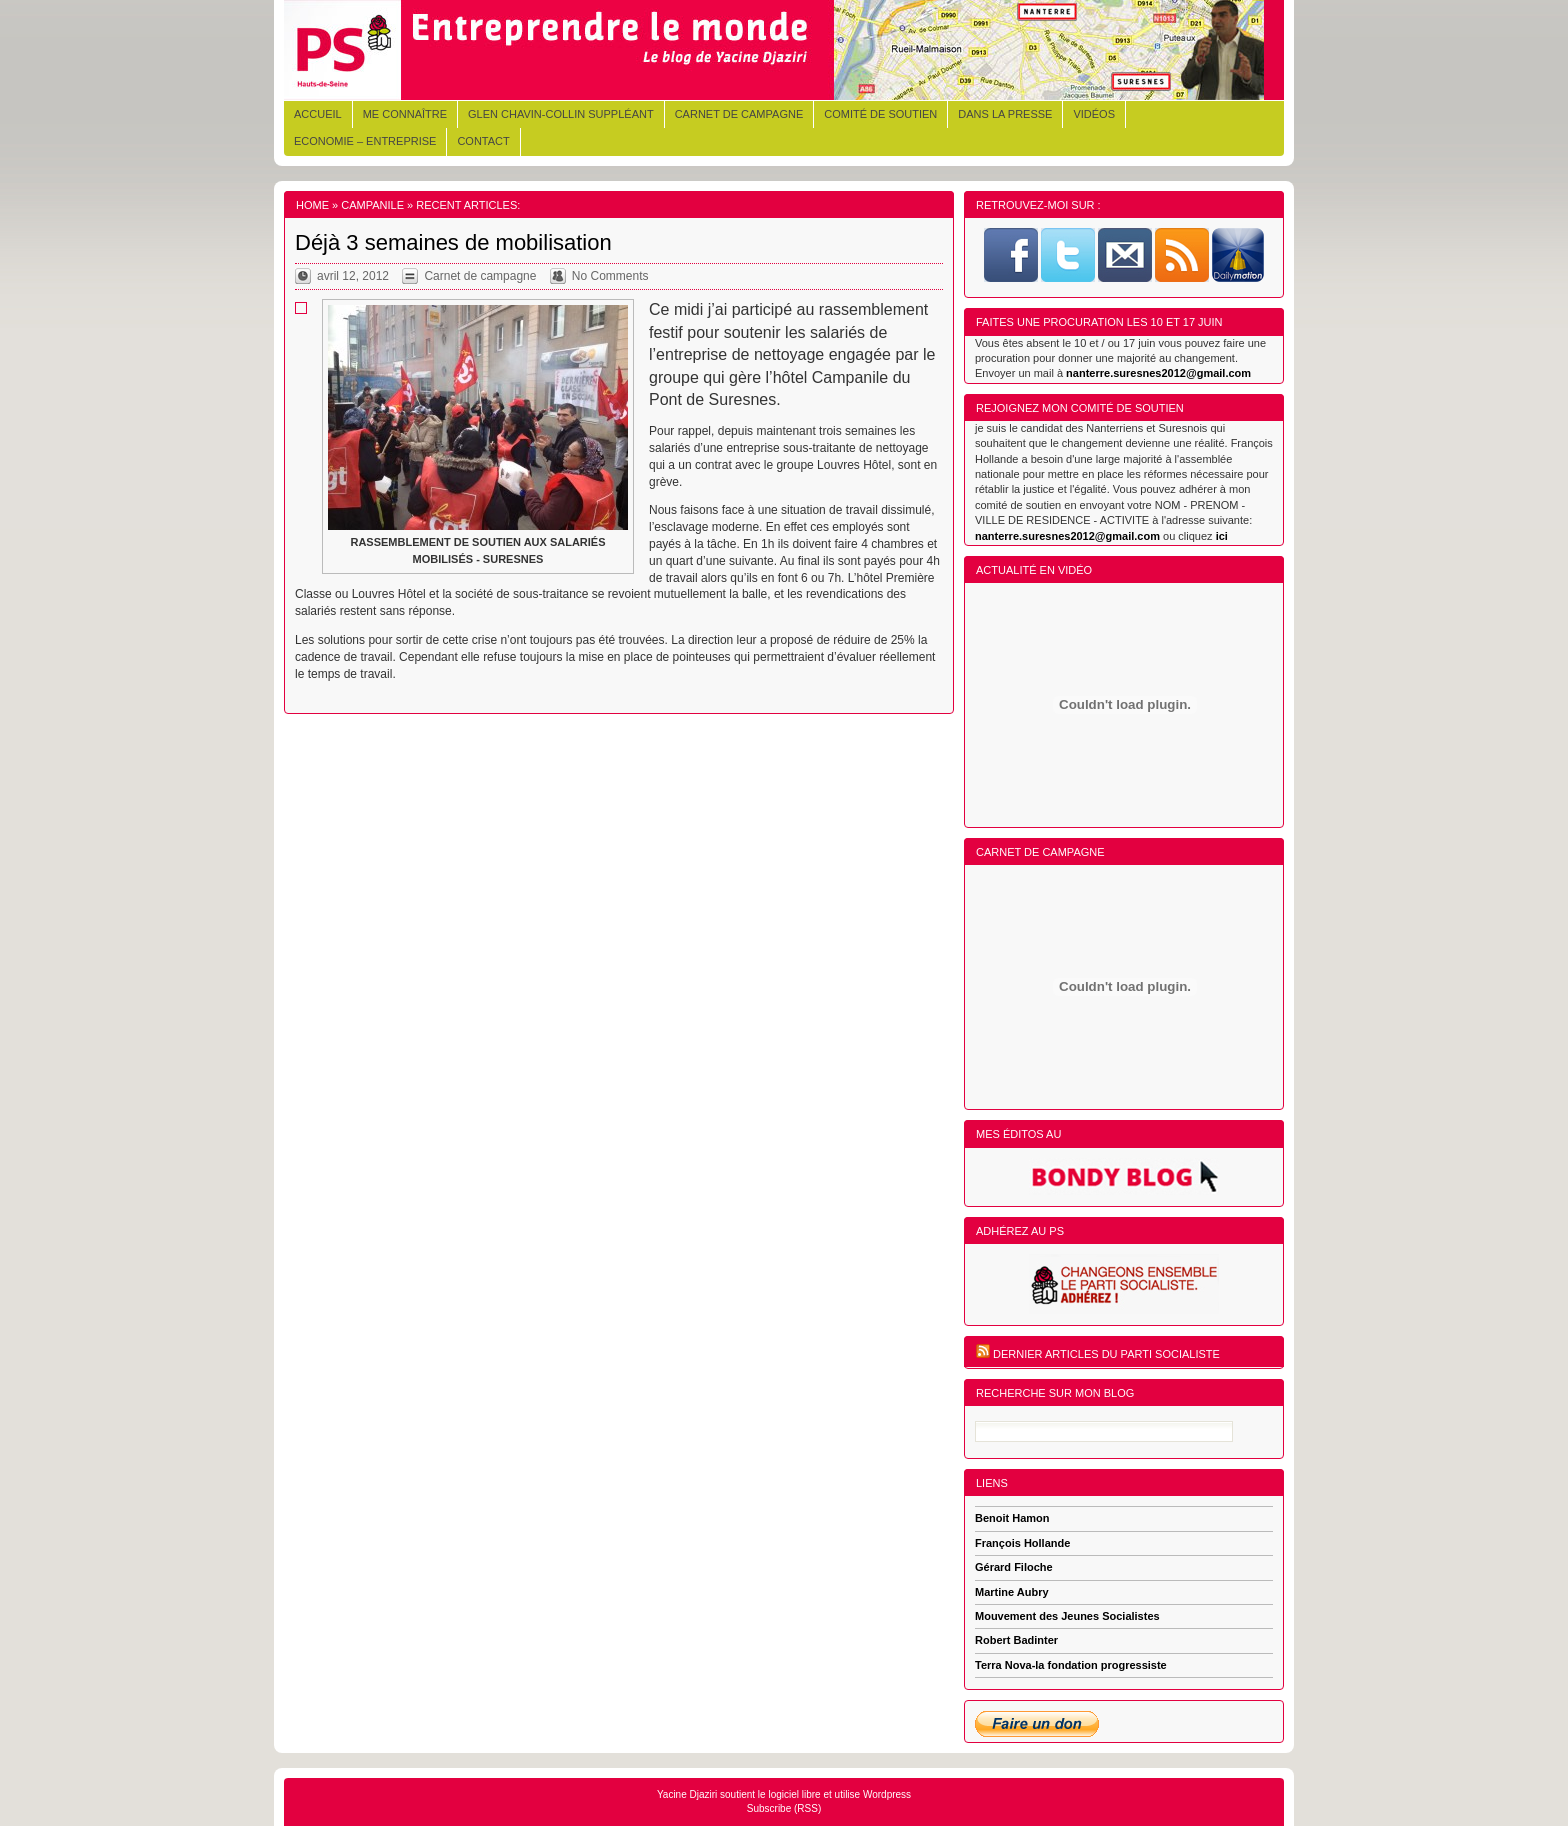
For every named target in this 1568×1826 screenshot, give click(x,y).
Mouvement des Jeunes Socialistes (1067, 1616)
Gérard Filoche (1014, 1567)
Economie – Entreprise (365, 141)
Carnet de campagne (739, 114)
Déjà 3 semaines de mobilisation (453, 242)
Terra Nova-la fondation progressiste (1071, 1665)
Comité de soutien (880, 114)
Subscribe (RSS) (784, 1808)
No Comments (610, 276)
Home (312, 205)
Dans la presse (1005, 114)
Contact (483, 141)
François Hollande (1022, 1543)
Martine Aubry (1012, 1592)
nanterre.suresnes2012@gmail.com (1158, 373)
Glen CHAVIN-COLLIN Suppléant (561, 114)
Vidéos (1094, 114)
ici (1222, 536)
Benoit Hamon (1012, 1518)
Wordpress (887, 1794)
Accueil (318, 114)
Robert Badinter (1016, 1640)
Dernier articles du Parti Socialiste (1106, 1354)
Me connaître (405, 114)
